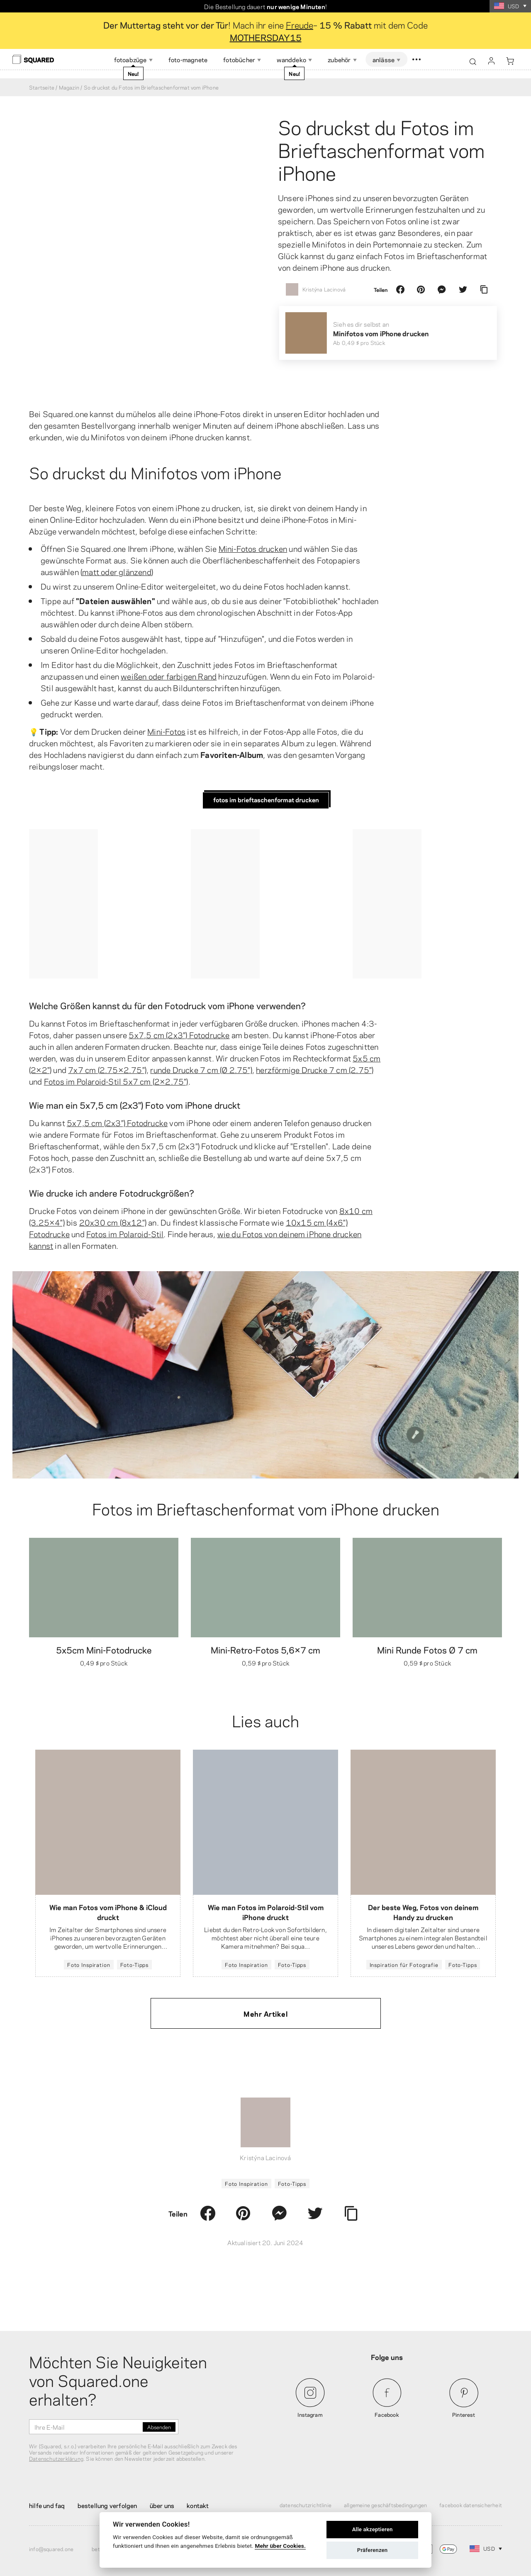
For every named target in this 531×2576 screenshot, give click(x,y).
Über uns (162, 2505)
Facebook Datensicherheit (470, 2504)
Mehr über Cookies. (280, 2545)
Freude (299, 24)
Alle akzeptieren (372, 2529)
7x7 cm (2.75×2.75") (107, 1069)
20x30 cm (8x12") (112, 1222)
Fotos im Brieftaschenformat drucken (266, 799)
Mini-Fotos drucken (253, 548)
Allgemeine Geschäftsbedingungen (385, 2504)
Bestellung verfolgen (107, 2505)
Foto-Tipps (134, 1964)
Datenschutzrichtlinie (305, 2504)
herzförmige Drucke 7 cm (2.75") (314, 1069)
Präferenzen (372, 2550)
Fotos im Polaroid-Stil (124, 1233)
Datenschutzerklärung (56, 2458)
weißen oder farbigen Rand (169, 676)
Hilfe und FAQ (47, 2505)
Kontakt (198, 2505)
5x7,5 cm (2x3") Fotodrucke (179, 1034)
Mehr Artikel (265, 2013)
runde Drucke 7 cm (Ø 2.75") (201, 1069)
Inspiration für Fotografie (404, 1964)
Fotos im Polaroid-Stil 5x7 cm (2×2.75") (116, 1081)
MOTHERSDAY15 (266, 37)
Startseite (41, 87)
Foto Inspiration (88, 1964)
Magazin (69, 87)
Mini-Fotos (166, 731)
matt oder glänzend (116, 571)
